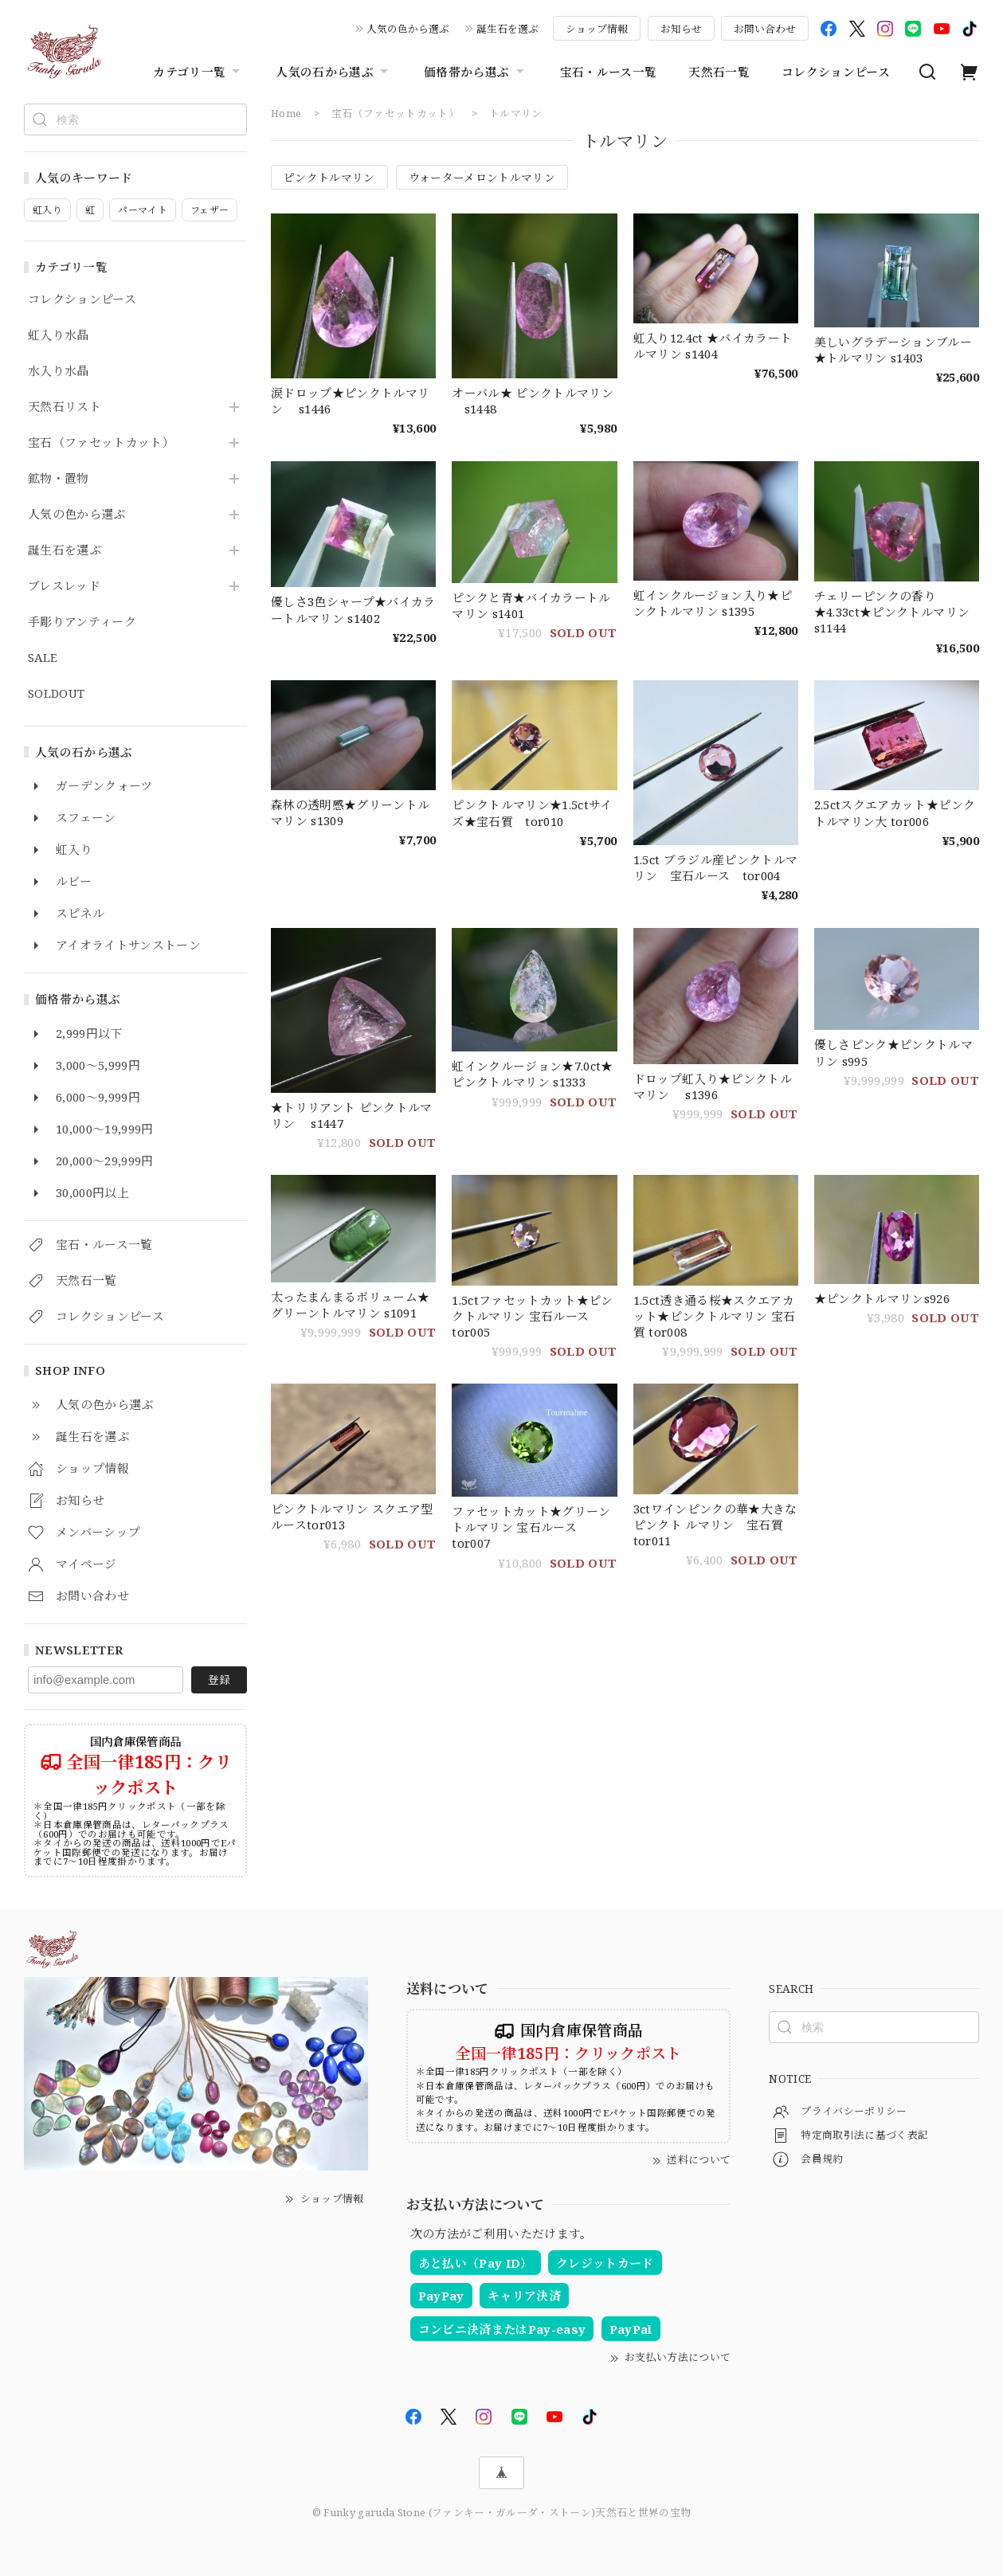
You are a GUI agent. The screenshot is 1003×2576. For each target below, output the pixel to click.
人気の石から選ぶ (334, 72)
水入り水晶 (58, 371)
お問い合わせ (765, 29)
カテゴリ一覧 (198, 72)
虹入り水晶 (58, 335)
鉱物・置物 (58, 479)
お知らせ (681, 29)
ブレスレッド (64, 586)
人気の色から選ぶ (407, 29)
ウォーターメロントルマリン (482, 177)
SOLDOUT (56, 694)
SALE (42, 658)
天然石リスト (64, 407)
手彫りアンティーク (82, 622)
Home (286, 113)
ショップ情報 (597, 29)
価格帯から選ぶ (475, 72)
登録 (219, 1679)
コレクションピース (836, 72)
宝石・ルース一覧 (608, 72)
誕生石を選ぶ (507, 29)
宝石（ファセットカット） (101, 443)
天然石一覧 (719, 72)
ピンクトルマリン (329, 177)
